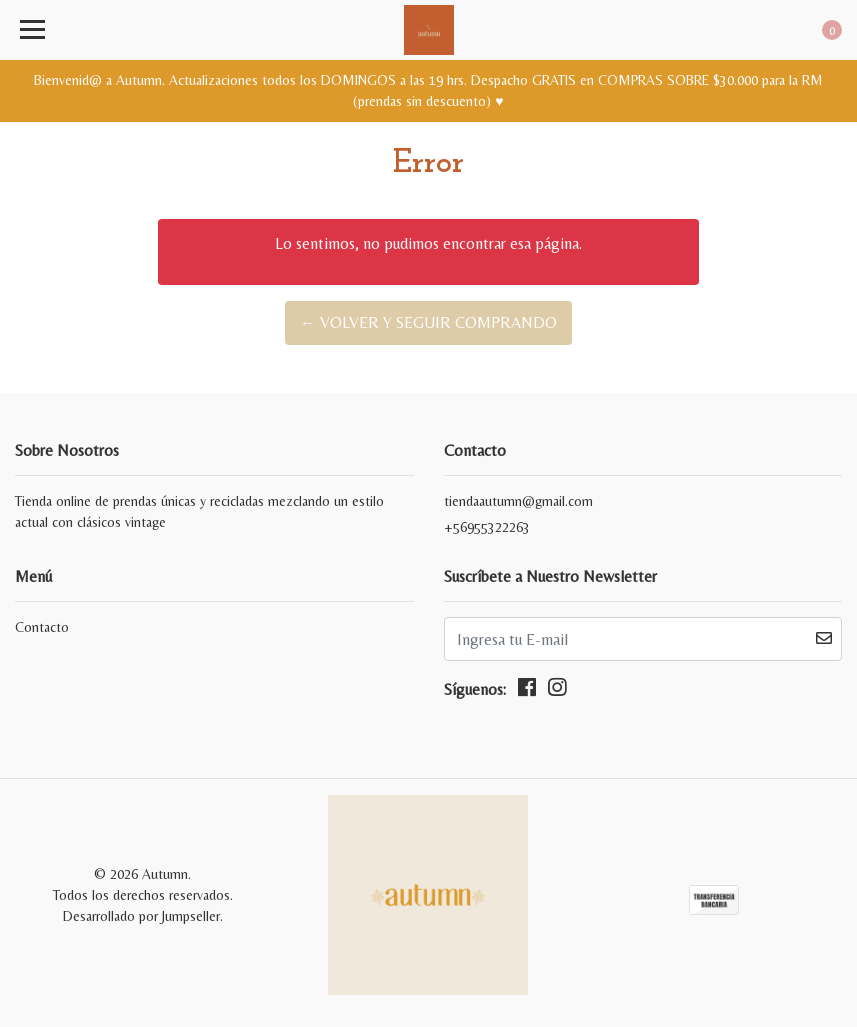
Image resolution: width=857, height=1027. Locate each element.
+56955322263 (487, 527)
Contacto (42, 627)
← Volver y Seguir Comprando (428, 322)
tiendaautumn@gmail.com (518, 501)
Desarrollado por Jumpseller (141, 916)
